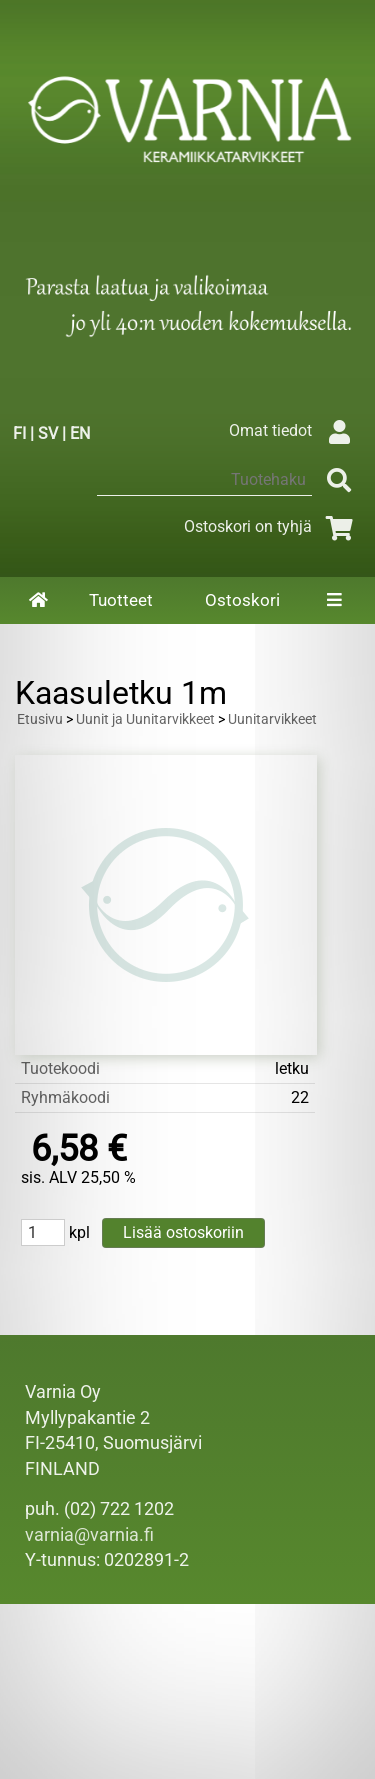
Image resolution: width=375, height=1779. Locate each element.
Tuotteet (121, 600)
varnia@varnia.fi (89, 1535)
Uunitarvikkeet (272, 719)
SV (48, 433)
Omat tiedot (294, 430)
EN (80, 433)
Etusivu (40, 719)
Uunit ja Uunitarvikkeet (145, 719)
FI (19, 433)
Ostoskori (242, 600)
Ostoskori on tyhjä (272, 526)
